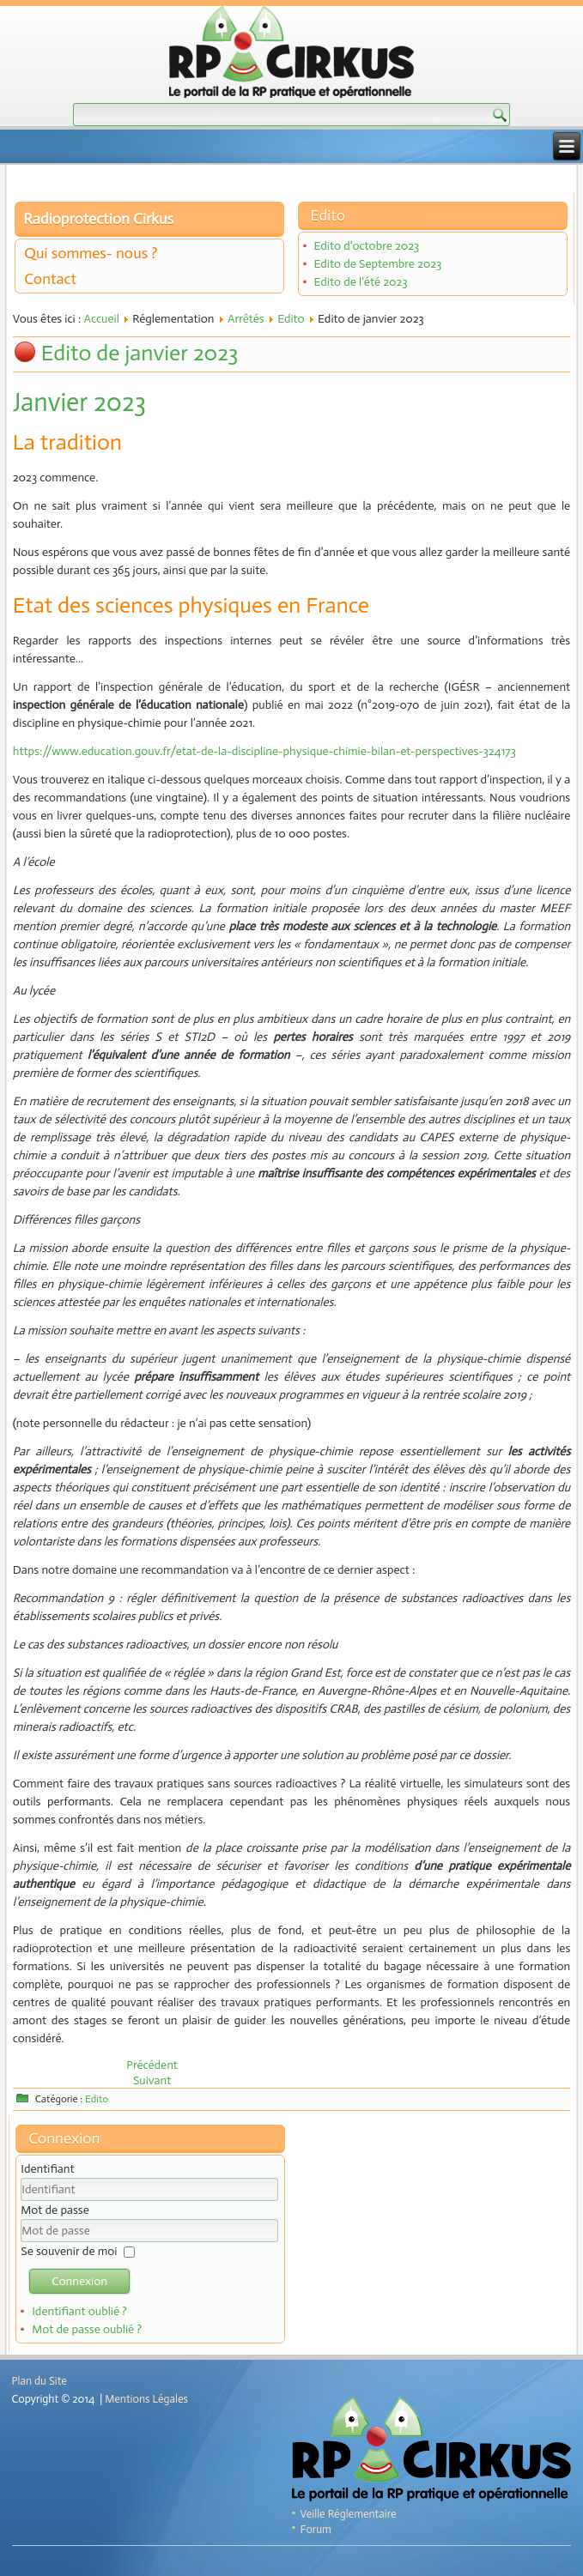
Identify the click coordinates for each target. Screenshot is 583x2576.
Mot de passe (54, 2210)
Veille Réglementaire (349, 2513)
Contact (50, 278)
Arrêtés (246, 318)
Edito (291, 318)
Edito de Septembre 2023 (378, 264)
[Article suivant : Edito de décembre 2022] (152, 2080)
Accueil (101, 318)
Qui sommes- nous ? (90, 253)
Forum (316, 2529)
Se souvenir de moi (69, 2251)
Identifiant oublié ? (79, 2311)
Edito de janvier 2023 (140, 353)
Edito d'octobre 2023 (367, 246)
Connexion (79, 2281)
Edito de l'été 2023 (361, 282)
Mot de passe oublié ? (87, 2329)
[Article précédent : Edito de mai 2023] (152, 2065)
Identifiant (47, 2169)
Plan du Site (39, 2380)
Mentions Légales (146, 2398)
